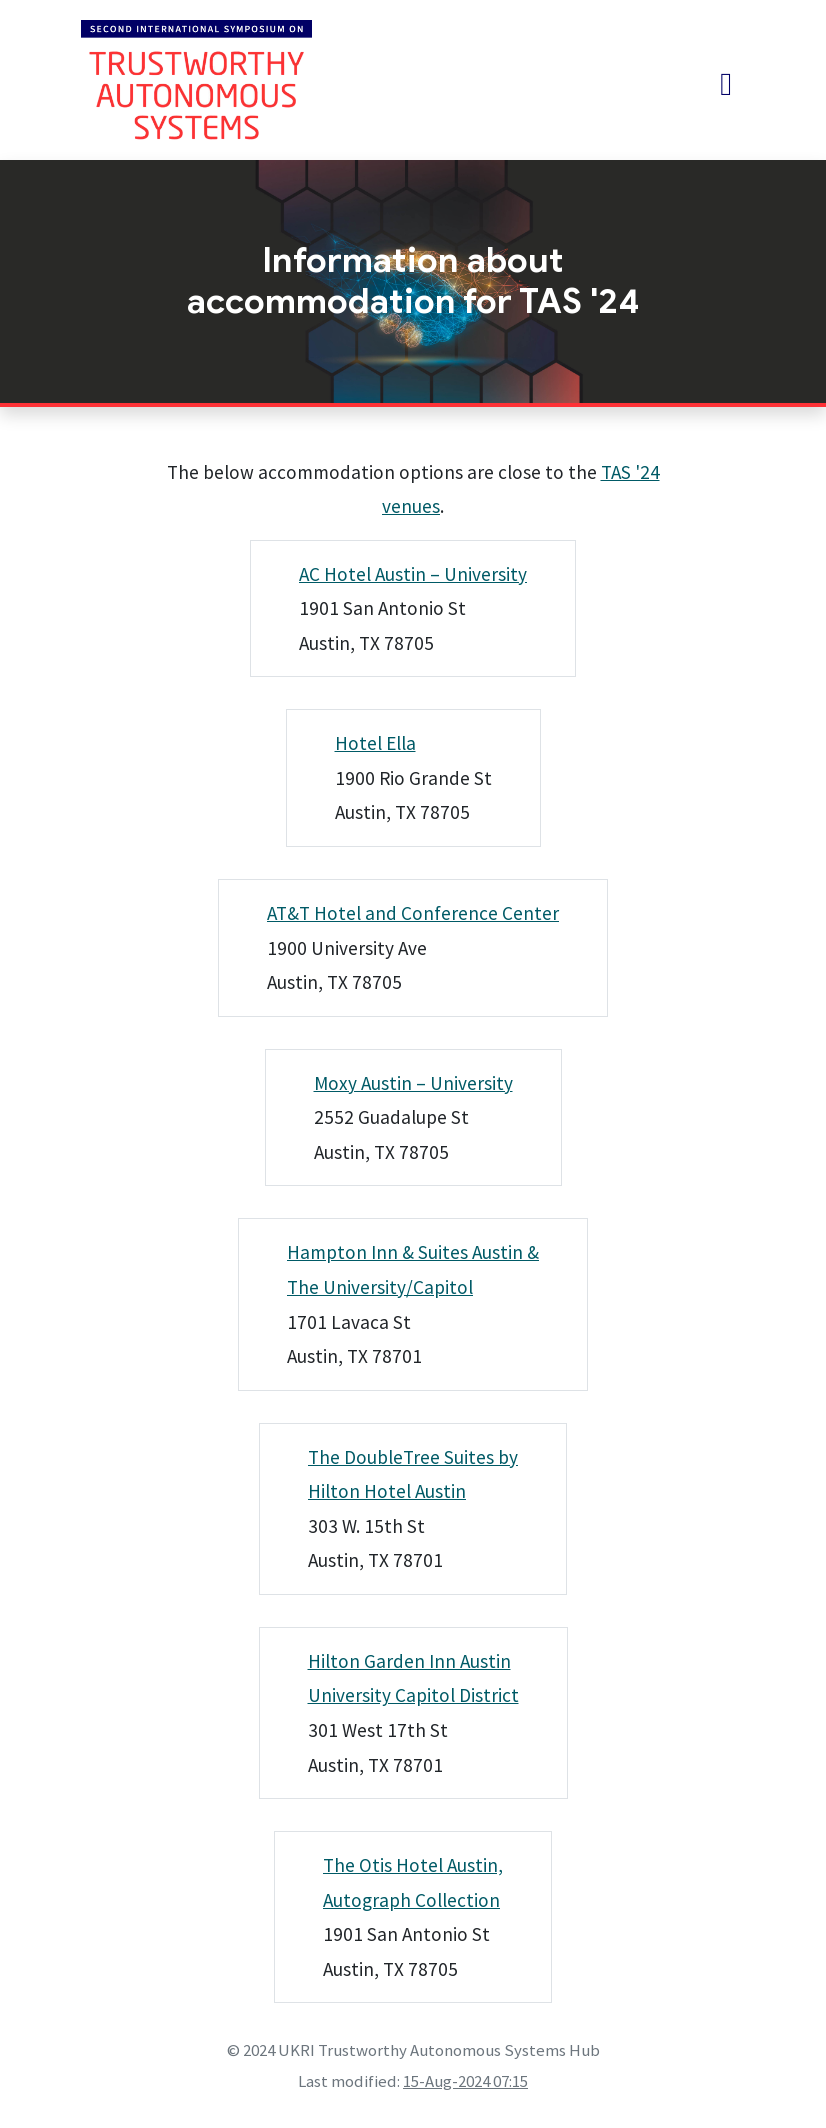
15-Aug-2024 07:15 (465, 2081)
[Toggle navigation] (726, 84)
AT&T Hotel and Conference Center (413, 913)
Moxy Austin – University (413, 1083)
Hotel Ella (375, 743)
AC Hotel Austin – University (413, 574)
